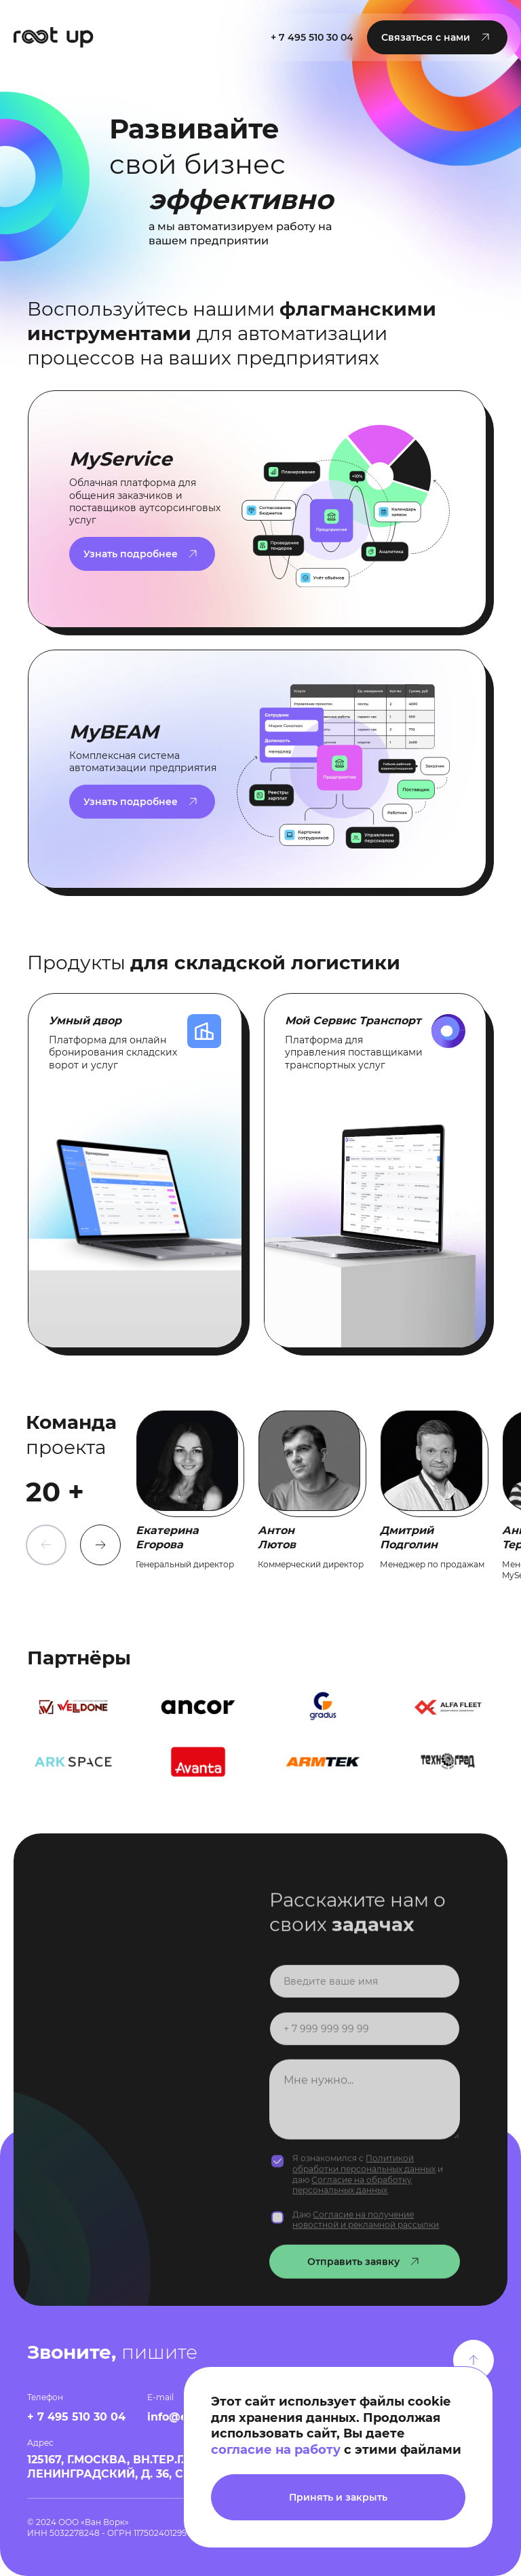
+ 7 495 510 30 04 (312, 37)
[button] (437, 37)
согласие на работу (276, 2449)
